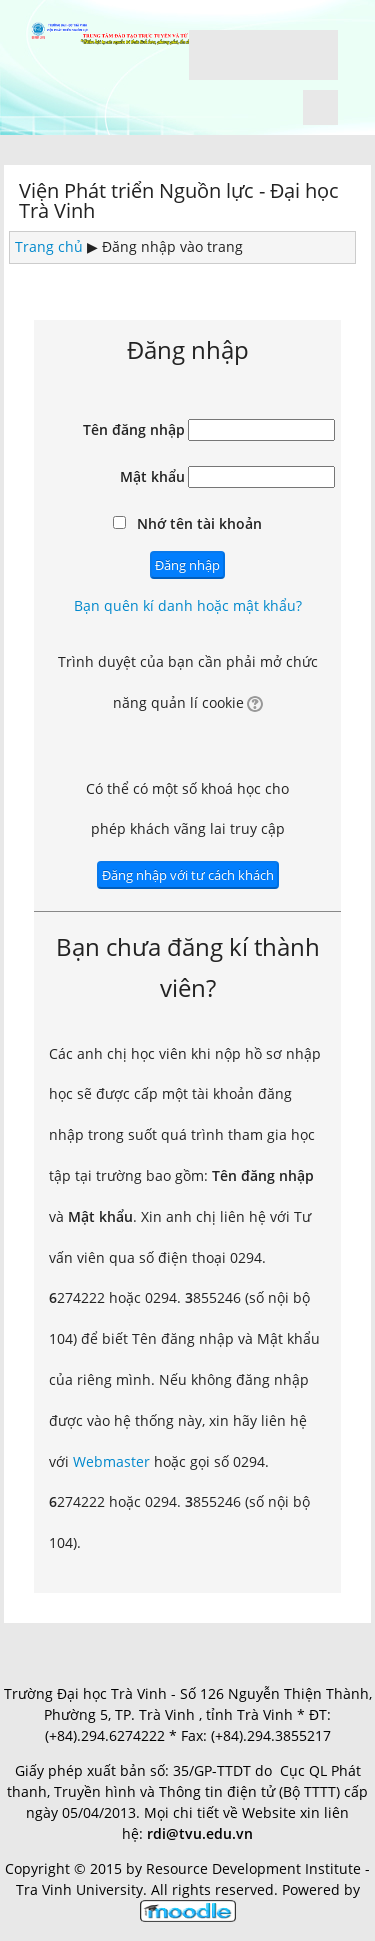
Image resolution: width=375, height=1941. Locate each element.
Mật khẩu (152, 476)
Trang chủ (49, 246)
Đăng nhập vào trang (172, 246)
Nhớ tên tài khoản (199, 523)
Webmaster (111, 1461)
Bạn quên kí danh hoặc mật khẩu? (188, 605)
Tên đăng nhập (134, 429)
